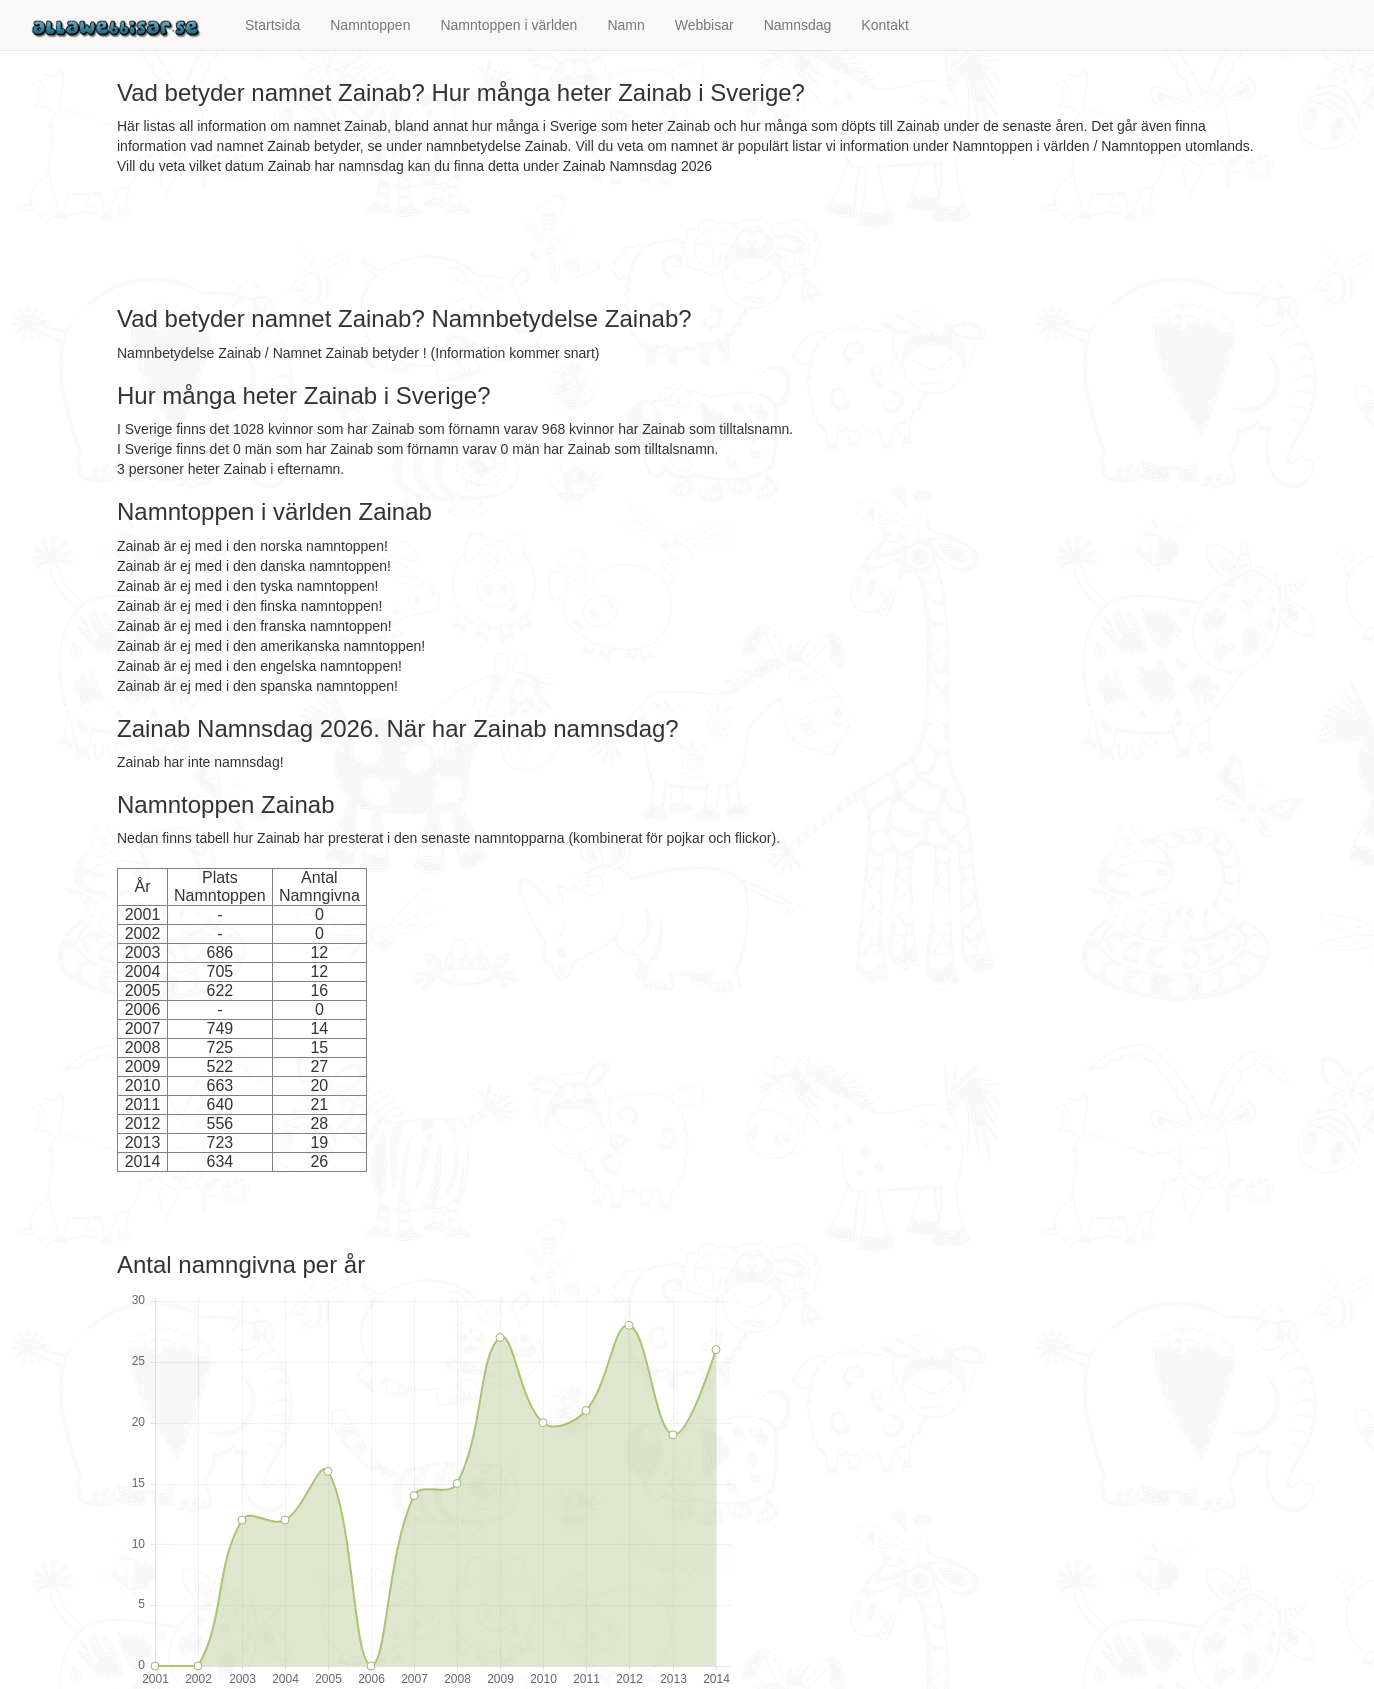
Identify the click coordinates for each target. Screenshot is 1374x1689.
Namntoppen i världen (508, 25)
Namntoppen (370, 25)
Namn (625, 25)
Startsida (272, 25)
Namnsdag (798, 25)
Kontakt (884, 25)
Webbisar (704, 25)
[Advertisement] (481, 241)
